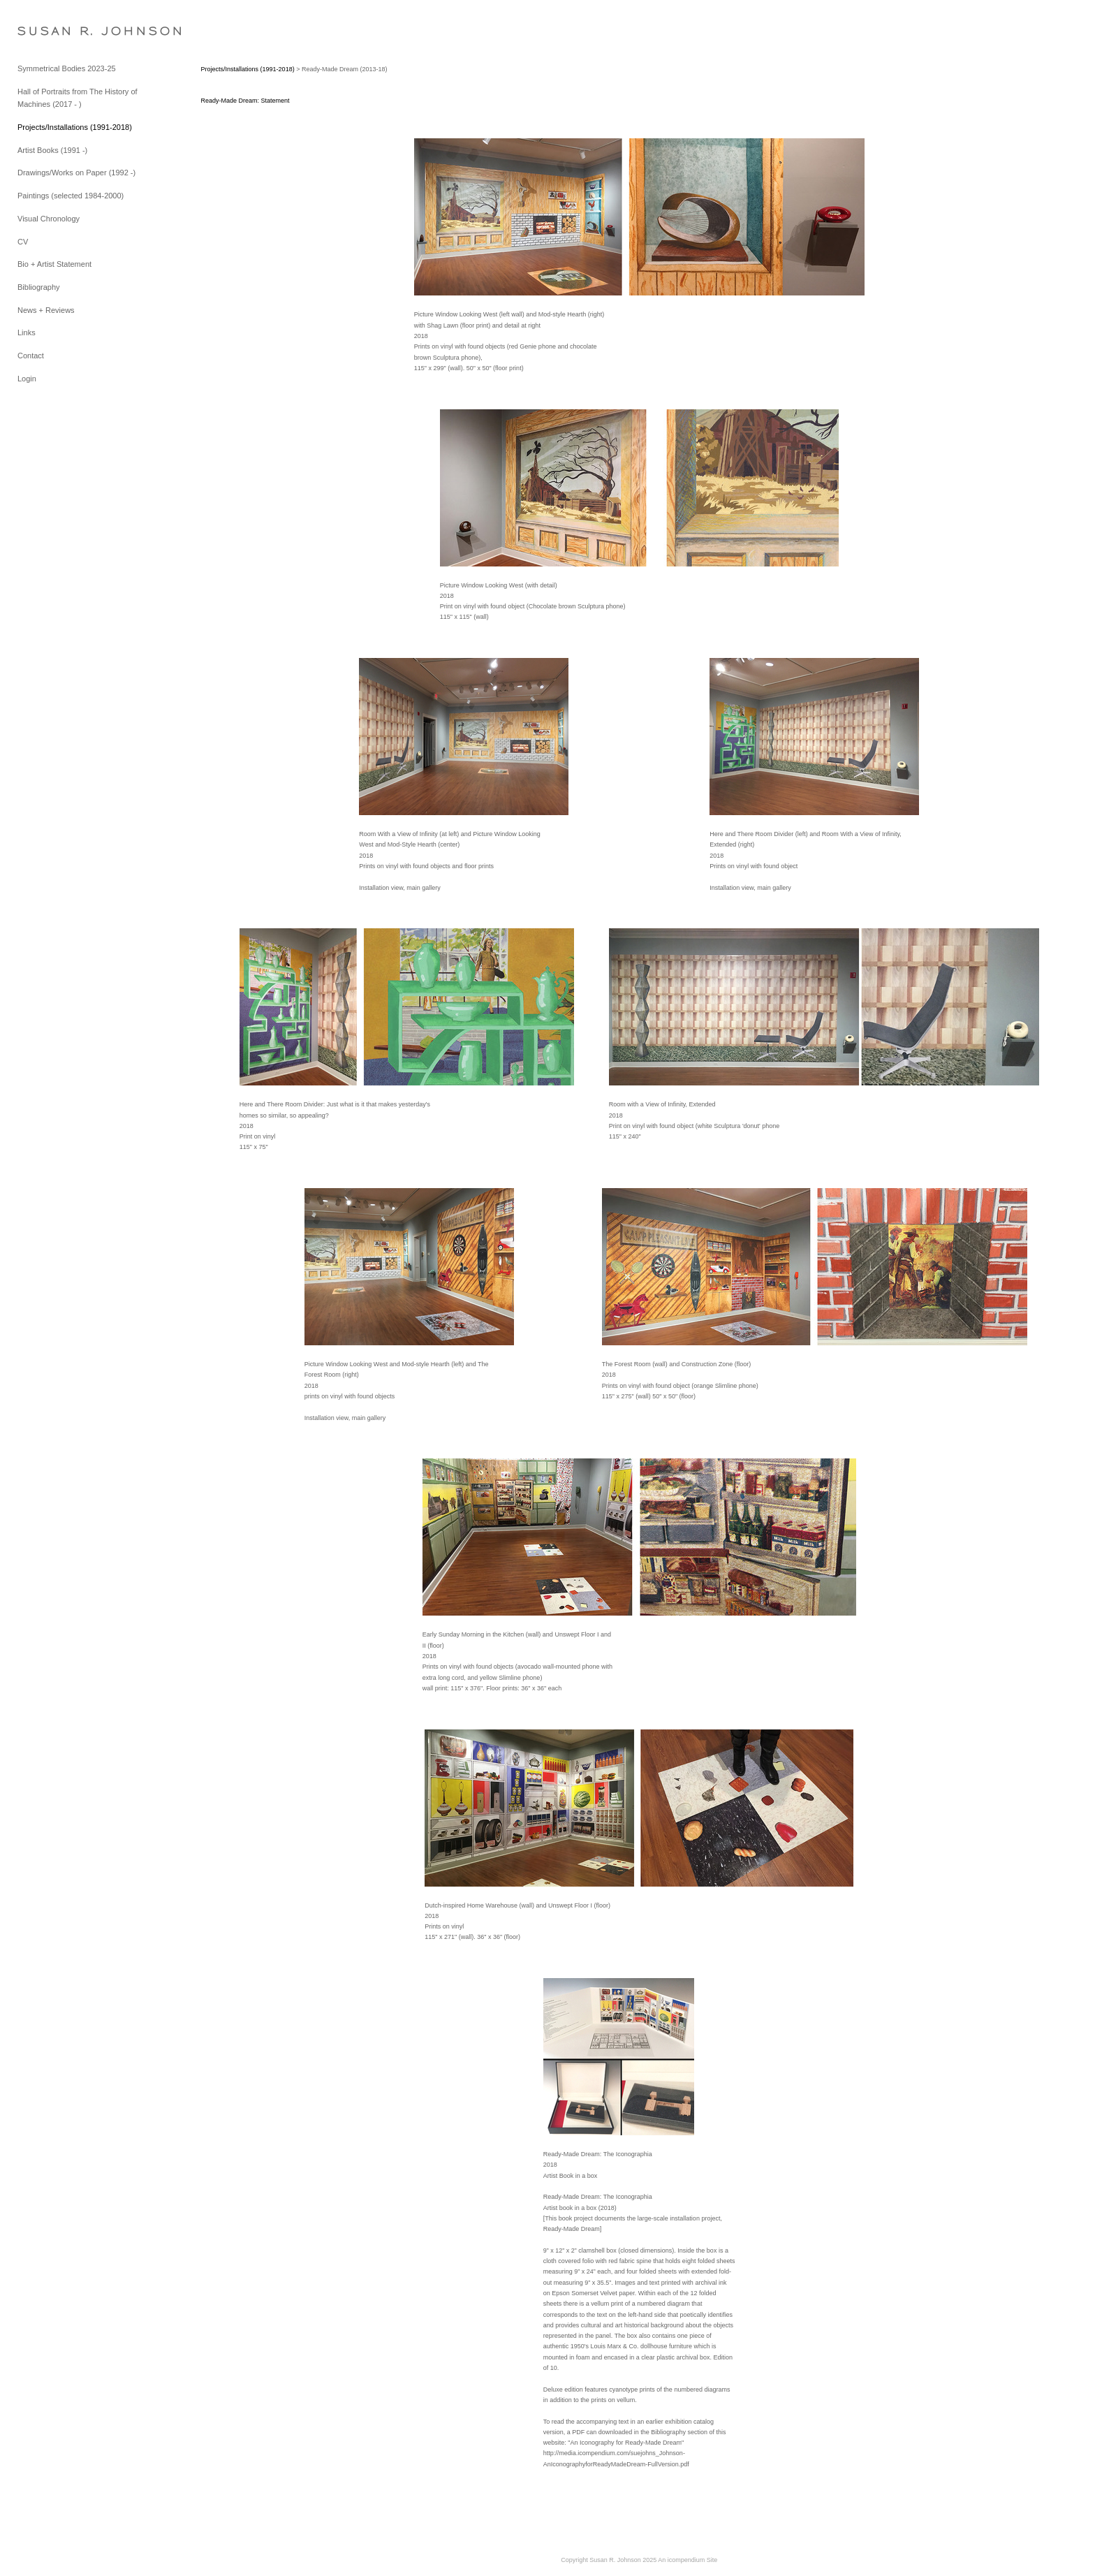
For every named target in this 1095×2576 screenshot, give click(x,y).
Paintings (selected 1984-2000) (70, 195)
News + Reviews (46, 310)
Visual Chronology (48, 218)
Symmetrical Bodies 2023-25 (66, 68)
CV (22, 241)
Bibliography (38, 287)
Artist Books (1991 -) (52, 150)
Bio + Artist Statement (54, 264)
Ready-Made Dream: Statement (245, 100)
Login (26, 378)
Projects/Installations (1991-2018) (74, 127)
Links (26, 332)
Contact (30, 355)
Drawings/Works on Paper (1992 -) (76, 172)
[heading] (52, 31)
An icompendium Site (687, 2559)
